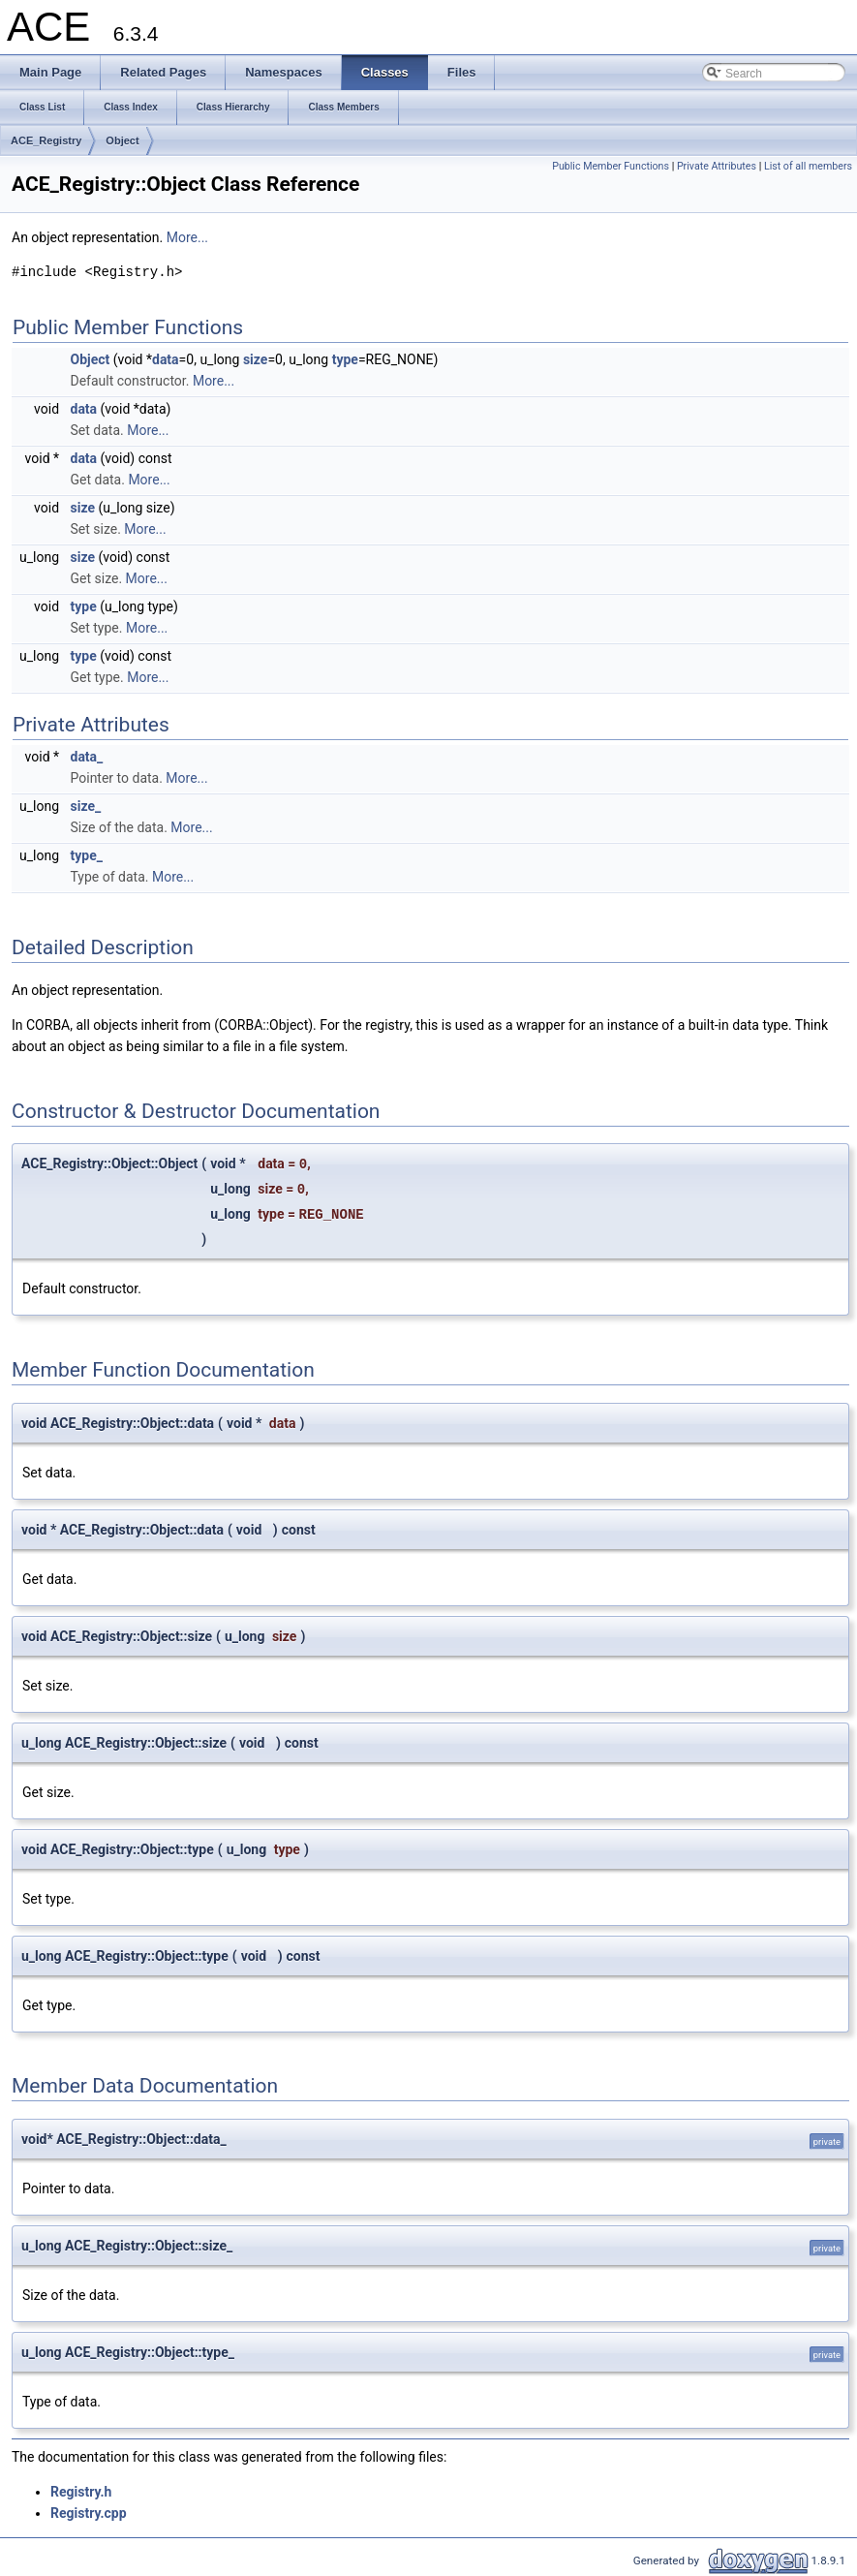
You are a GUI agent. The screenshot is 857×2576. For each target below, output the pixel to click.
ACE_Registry (46, 140)
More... (187, 237)
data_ (87, 756)
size (255, 359)
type (345, 359)
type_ (87, 855)
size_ (86, 806)
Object (122, 140)
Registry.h (80, 2491)
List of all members (808, 166)
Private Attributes (716, 166)
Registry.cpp (88, 2513)
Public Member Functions (610, 166)
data (165, 359)
